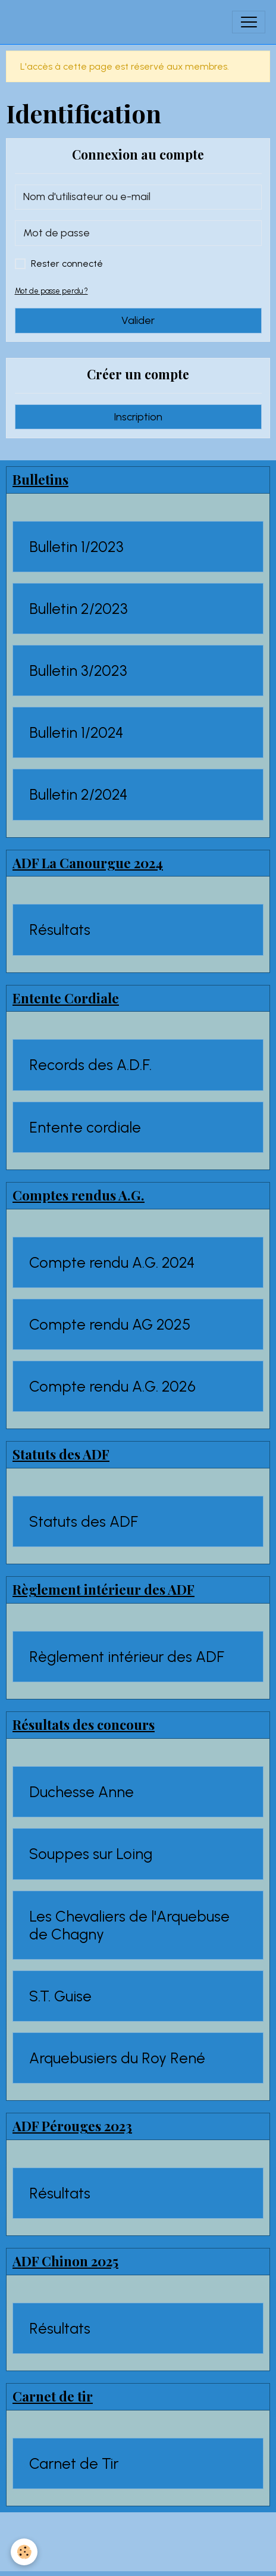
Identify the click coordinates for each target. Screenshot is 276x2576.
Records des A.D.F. (90, 1065)
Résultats (59, 929)
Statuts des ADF (83, 1521)
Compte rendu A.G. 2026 (112, 1386)
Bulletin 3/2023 (78, 670)
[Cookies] (24, 2551)
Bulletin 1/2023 (76, 547)
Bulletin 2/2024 (78, 794)
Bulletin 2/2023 (78, 609)
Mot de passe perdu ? (51, 290)
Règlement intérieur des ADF (126, 1657)
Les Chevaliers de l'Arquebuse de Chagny (129, 1925)
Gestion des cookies (138, 2557)
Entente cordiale (85, 1127)
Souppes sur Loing (90, 1854)
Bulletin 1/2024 (76, 732)
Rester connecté (67, 263)
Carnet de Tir (73, 2463)
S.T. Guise (60, 1996)
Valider (138, 320)
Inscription (138, 416)
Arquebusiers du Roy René (117, 2058)
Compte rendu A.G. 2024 (112, 1262)
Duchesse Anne (81, 1792)
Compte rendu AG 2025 (109, 1324)
